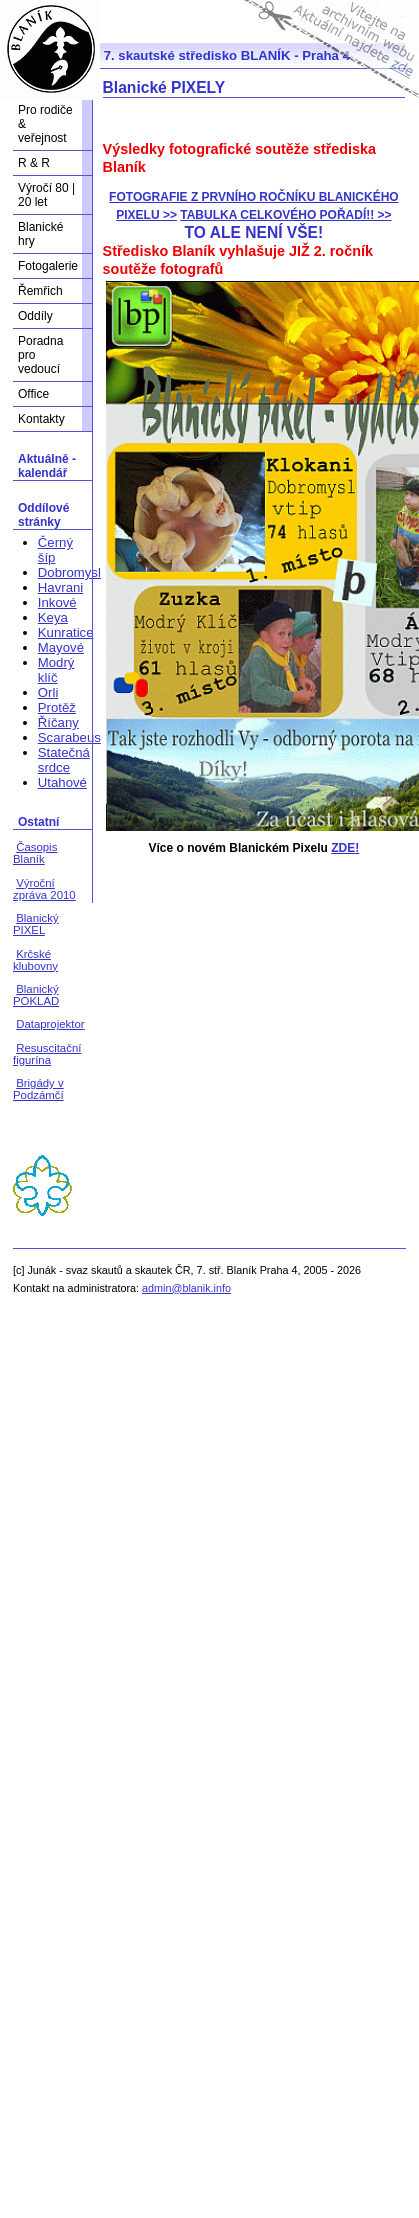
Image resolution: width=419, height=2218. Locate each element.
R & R (34, 163)
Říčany (58, 722)
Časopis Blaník (35, 853)
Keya (53, 617)
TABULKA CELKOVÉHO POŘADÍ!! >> (285, 215)
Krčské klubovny (35, 960)
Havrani (60, 587)
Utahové (62, 782)
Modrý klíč (56, 670)
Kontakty (41, 419)
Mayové (61, 647)
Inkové (57, 602)
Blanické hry (40, 234)
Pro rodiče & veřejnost (45, 124)
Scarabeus (69, 737)
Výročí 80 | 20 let (46, 195)
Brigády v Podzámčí (38, 1089)
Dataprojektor (50, 1024)
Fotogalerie (48, 266)
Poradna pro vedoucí (40, 355)
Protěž (57, 707)
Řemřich (40, 291)
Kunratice (66, 632)
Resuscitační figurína (47, 1054)
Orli (48, 692)
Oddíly (35, 316)
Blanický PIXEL (36, 924)
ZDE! (345, 848)
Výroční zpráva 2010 (44, 889)
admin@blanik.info (186, 1288)
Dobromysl (69, 572)
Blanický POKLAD (36, 995)
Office (33, 394)
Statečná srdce (64, 760)
